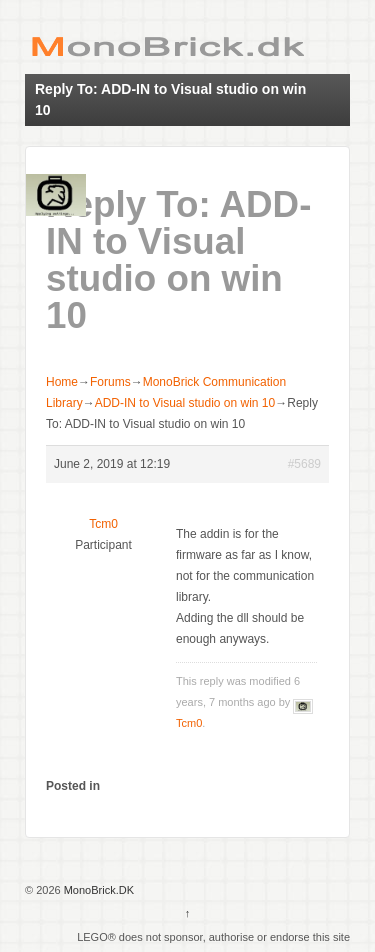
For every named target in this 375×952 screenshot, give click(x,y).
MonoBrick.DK (97, 890)
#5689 (304, 464)
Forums (110, 382)
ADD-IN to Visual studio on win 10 (185, 403)
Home (62, 382)
